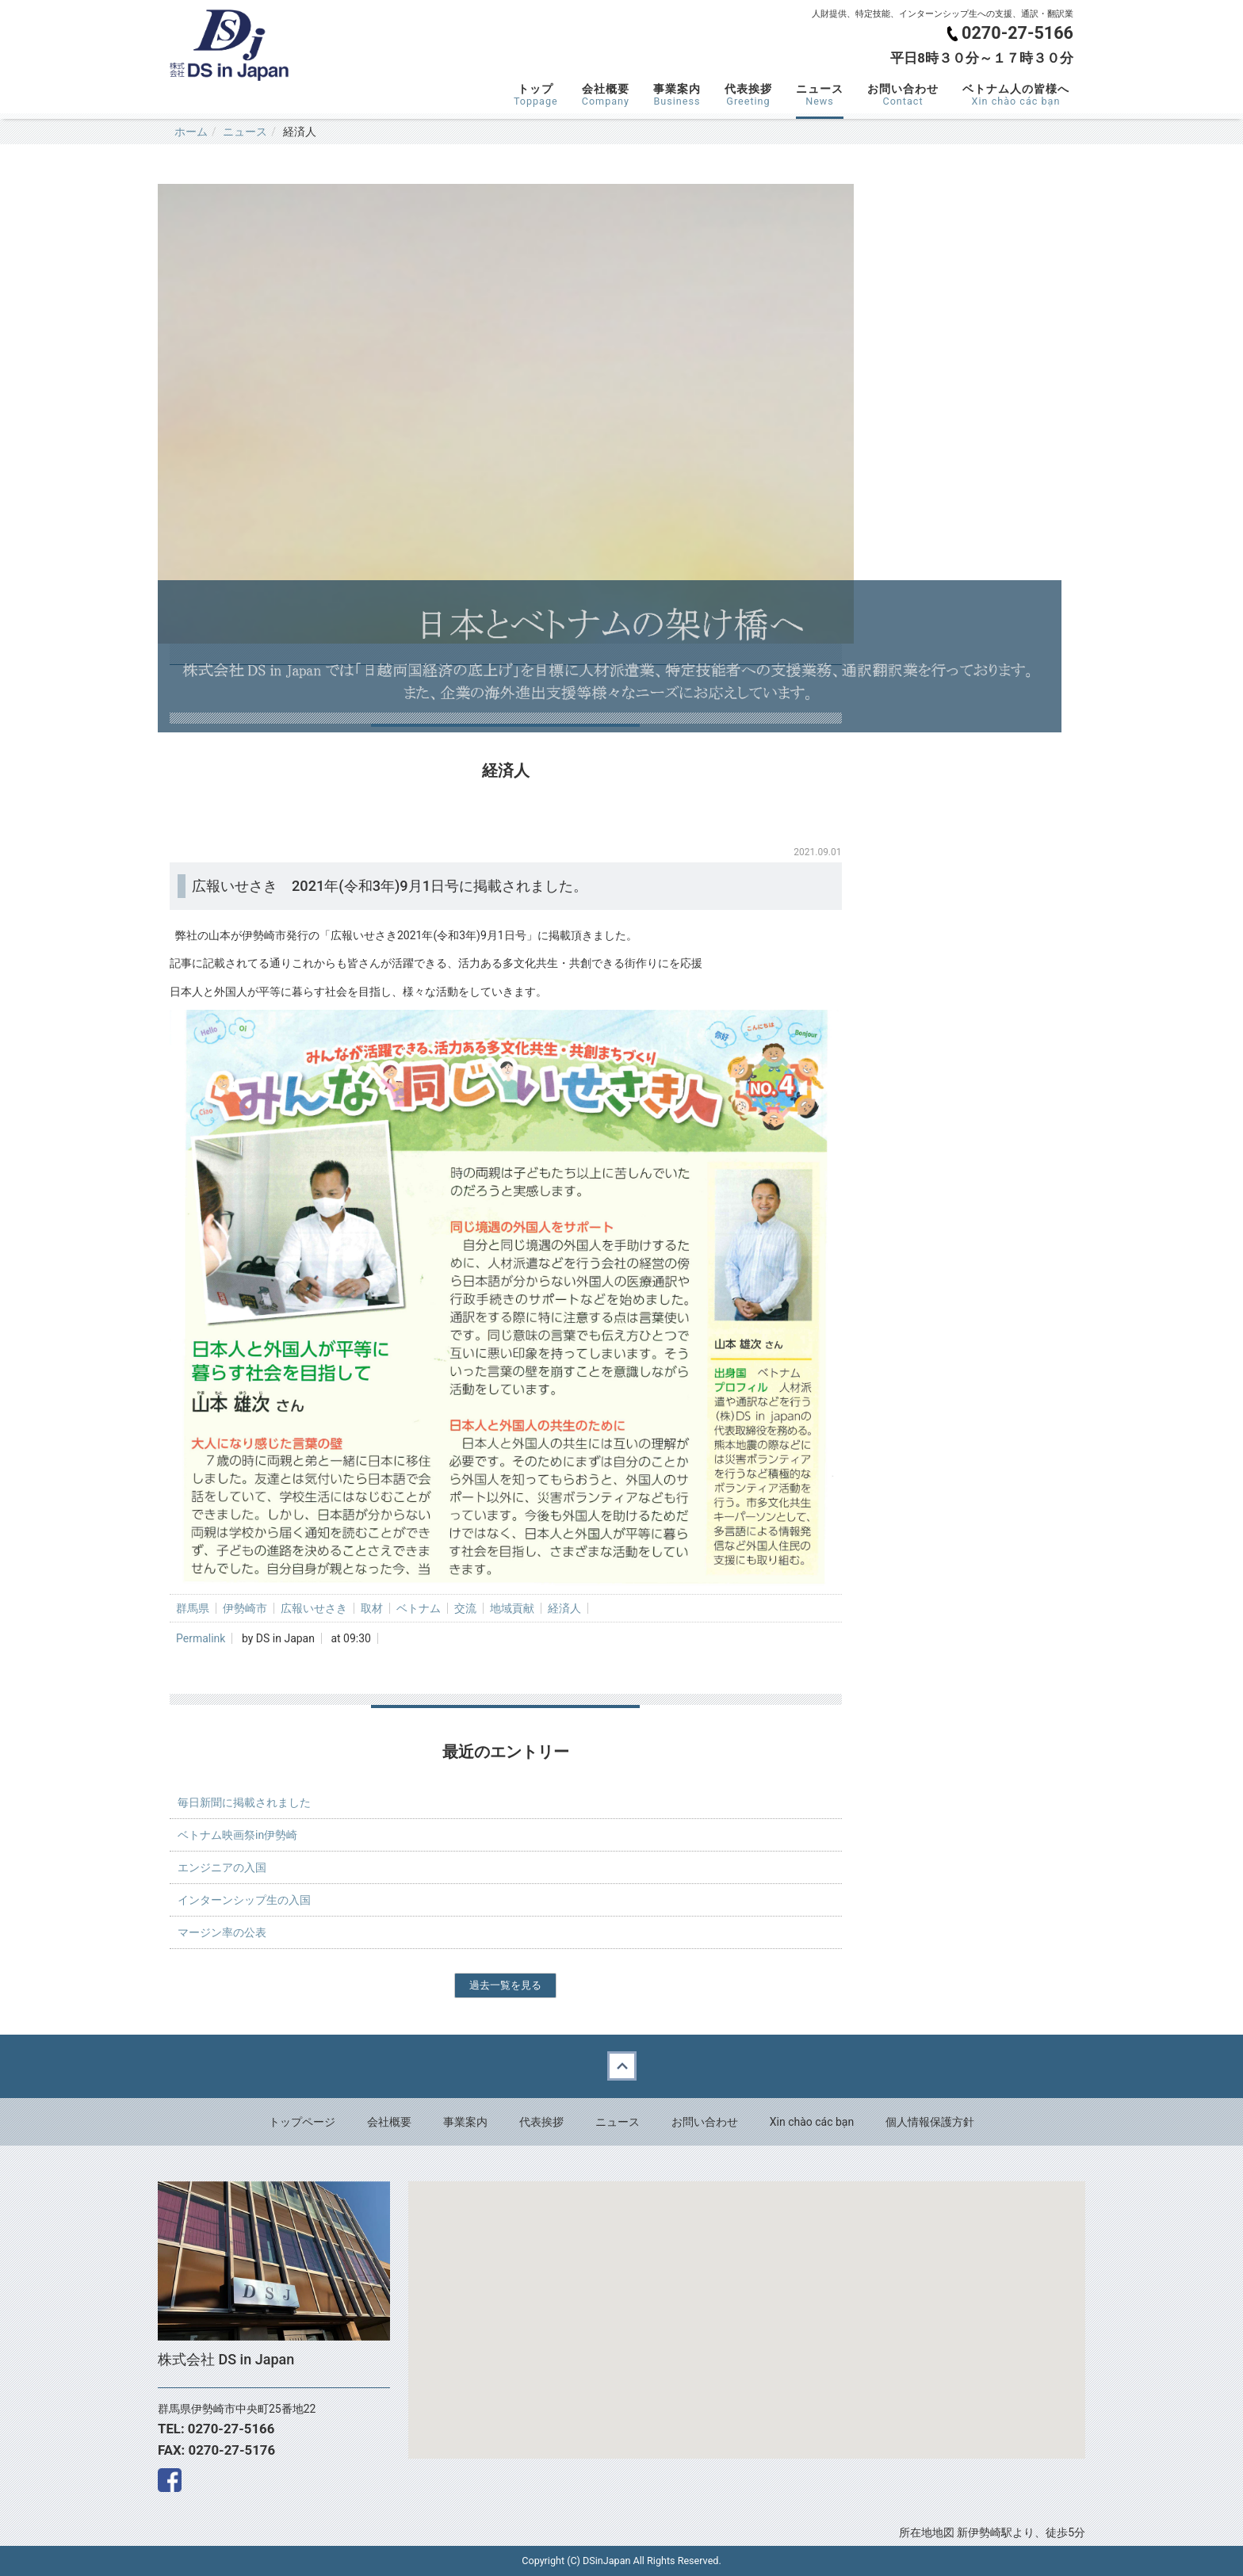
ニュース (819, 94)
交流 (465, 1608)
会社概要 (605, 94)
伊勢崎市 (245, 1608)
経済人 (564, 1608)
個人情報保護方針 (929, 2121)
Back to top (621, 2066)
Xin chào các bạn (812, 2121)
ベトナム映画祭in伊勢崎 (237, 1835)
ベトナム (418, 1608)
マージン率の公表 (222, 1932)
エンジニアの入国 (222, 1867)
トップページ (302, 2121)
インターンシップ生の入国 (244, 1900)
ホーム (191, 131)
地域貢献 (512, 1608)
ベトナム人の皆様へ (1015, 94)
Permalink (200, 1638)
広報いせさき (314, 1608)
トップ (536, 94)
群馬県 (192, 1608)
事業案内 (677, 94)
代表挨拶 (748, 94)
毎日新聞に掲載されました (244, 1802)
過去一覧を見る (505, 1985)
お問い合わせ (903, 94)
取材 (372, 1608)
